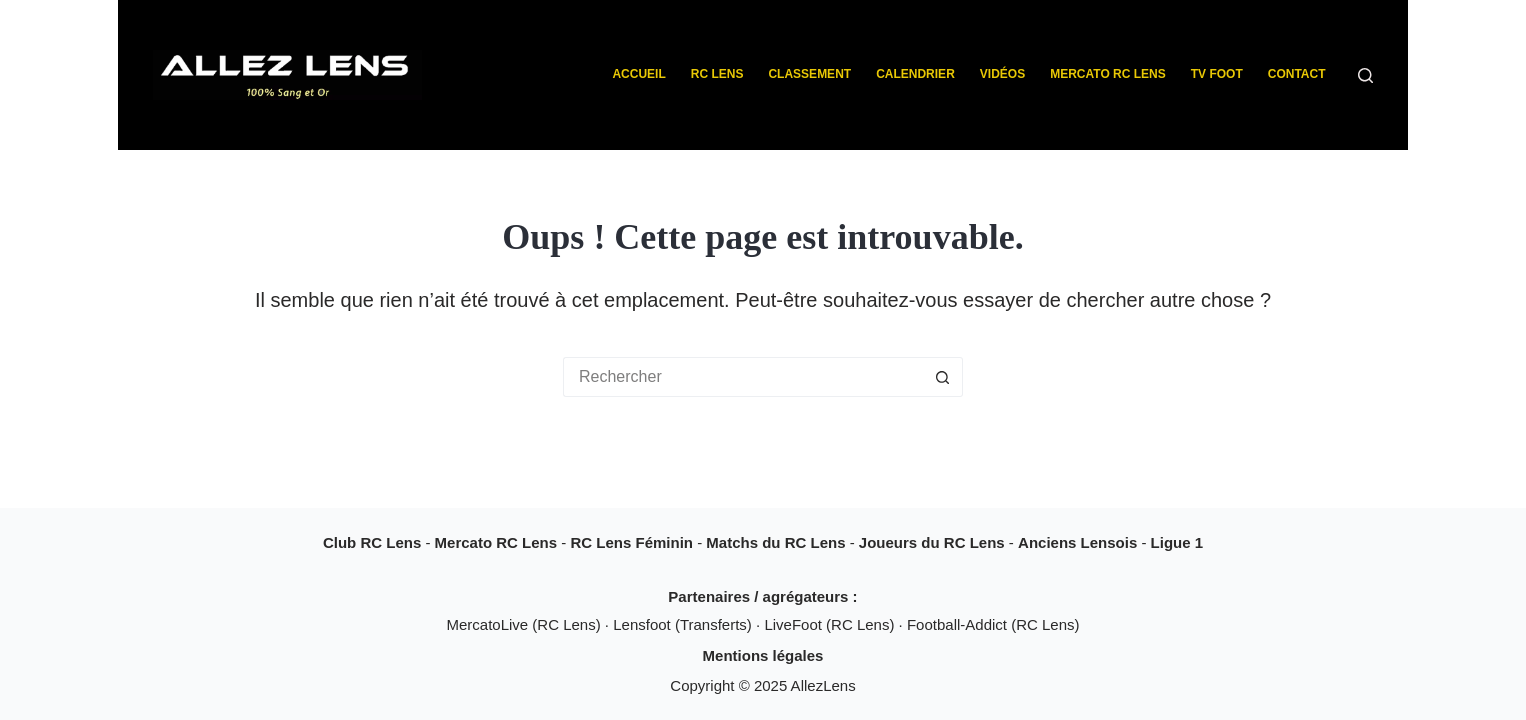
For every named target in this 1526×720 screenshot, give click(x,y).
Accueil (638, 74)
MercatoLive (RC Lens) (525, 624)
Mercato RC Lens (1108, 74)
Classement (809, 74)
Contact (1297, 74)
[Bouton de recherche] (943, 377)
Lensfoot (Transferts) (684, 624)
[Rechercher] (1365, 75)
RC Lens (717, 74)
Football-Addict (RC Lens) (993, 624)
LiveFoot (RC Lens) (831, 624)
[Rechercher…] (743, 377)
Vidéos (1002, 74)
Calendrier (915, 74)
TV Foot (1217, 74)
